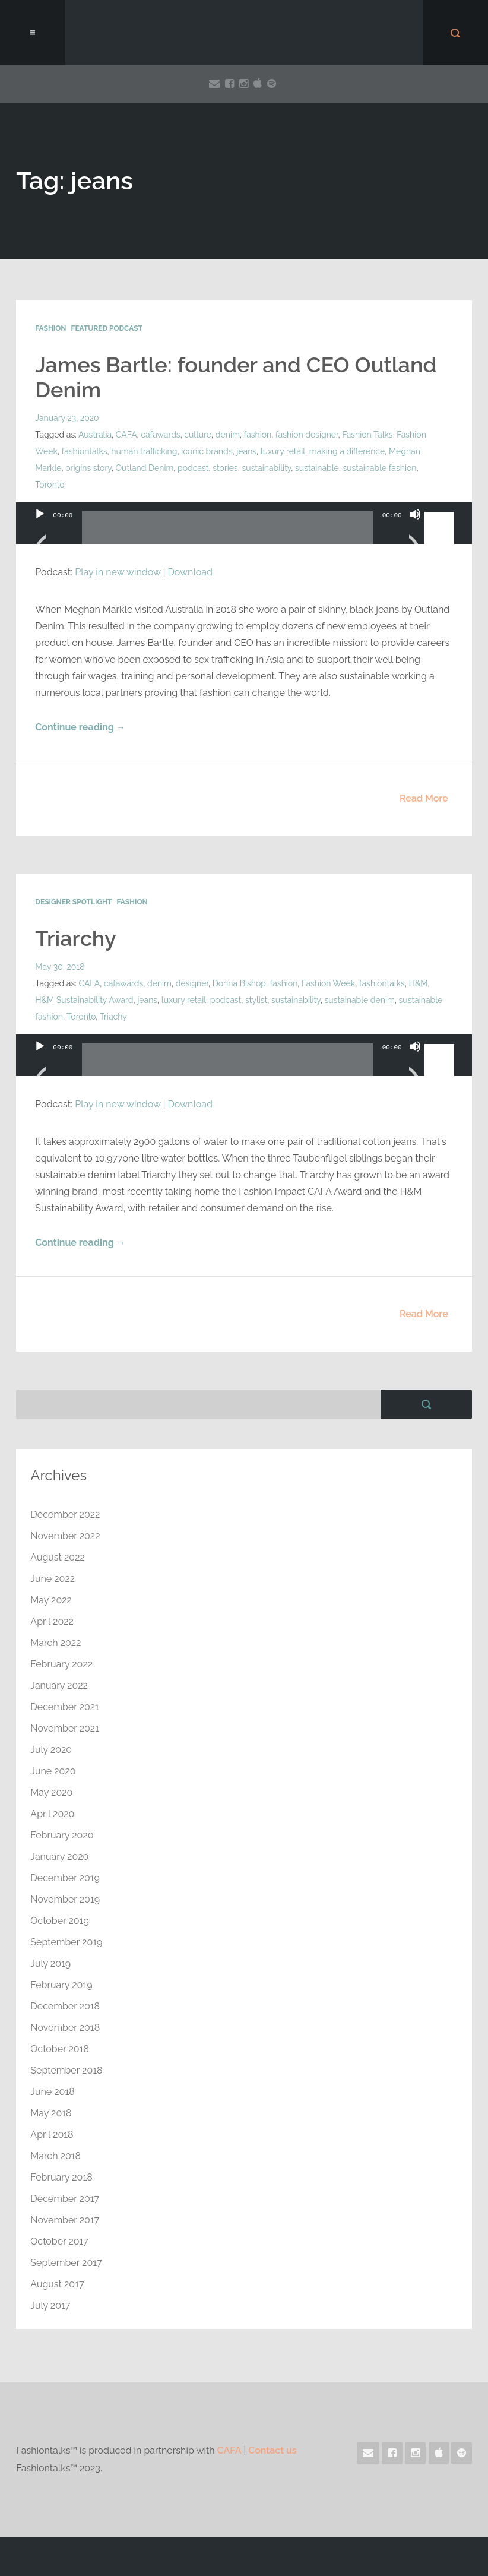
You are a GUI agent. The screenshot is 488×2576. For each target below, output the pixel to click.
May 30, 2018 (59, 966)
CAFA (126, 434)
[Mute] (415, 529)
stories (225, 468)
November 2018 (65, 2027)
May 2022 (51, 1600)
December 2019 (65, 1878)
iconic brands (206, 451)
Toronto (49, 484)
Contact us (272, 2450)
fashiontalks (84, 451)
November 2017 (64, 2220)
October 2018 (59, 2049)
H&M (418, 983)
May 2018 (50, 2113)
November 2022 (65, 1536)
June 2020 (52, 1771)
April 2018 (51, 2134)
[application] (243, 535)
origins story (88, 468)
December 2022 (65, 1514)
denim (228, 434)
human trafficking (144, 451)
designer (192, 983)
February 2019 (61, 1984)
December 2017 (64, 2198)
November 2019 (65, 1899)
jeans (246, 451)
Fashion (50, 328)
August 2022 (57, 1557)
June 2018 (52, 2091)
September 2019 (66, 1942)
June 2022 (52, 1578)
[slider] (227, 532)
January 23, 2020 (67, 418)
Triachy (113, 1016)
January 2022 (59, 1685)
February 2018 (61, 2177)
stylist (256, 1000)
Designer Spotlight (73, 902)
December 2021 (64, 1707)
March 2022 (55, 1642)
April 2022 (52, 1621)
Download (190, 572)
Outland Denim (145, 468)
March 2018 (55, 2156)
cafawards (160, 434)
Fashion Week (328, 983)
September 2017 (66, 2262)
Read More (424, 798)
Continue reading (80, 727)
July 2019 (50, 1963)
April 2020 (52, 1813)
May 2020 (51, 1792)
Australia (95, 434)
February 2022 (61, 1664)
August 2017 (57, 2284)
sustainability (266, 468)
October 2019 (59, 1920)
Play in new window (117, 572)
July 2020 (51, 1749)
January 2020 (59, 1856)
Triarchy (75, 938)
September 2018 (66, 2070)
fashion (258, 434)
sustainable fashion (380, 468)
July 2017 (50, 2305)
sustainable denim (360, 1000)
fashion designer (306, 434)
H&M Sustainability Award (84, 1000)
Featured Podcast (106, 328)
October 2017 (59, 2241)
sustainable (317, 468)
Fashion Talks (367, 434)
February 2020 (61, 1835)
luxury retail (283, 451)
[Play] (40, 529)
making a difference (347, 451)
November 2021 (64, 1728)
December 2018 (65, 2006)
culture (197, 434)
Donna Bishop (239, 983)
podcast (193, 468)
